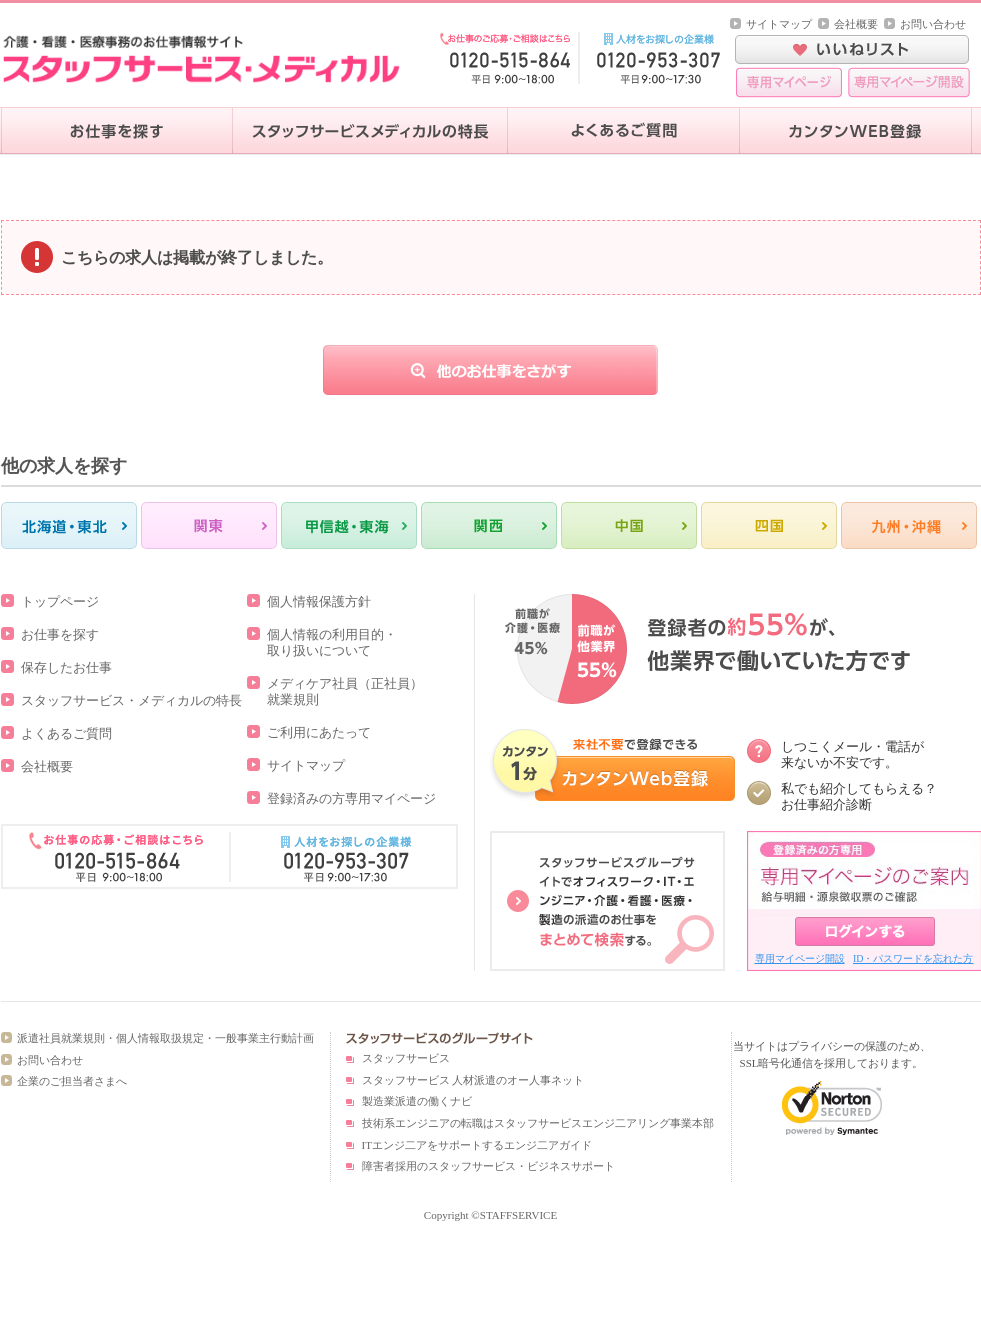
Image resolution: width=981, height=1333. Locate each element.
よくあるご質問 (66, 733)
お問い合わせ (933, 24)
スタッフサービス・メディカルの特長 (131, 700)
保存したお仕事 (66, 667)
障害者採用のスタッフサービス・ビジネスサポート (488, 1166)
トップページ (60, 601)
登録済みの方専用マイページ (351, 798)
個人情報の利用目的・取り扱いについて (332, 642)
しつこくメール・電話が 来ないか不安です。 (852, 754)
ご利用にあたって (319, 732)
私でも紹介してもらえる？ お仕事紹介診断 (859, 796)
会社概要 (856, 24)
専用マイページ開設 (800, 958)
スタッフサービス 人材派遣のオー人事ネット (473, 1080)
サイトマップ (779, 24)
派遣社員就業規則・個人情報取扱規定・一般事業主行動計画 (165, 1038)
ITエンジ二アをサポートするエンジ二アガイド (477, 1145)
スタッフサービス (406, 1058)
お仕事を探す (60, 634)
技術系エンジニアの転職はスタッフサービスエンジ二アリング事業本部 (538, 1123)
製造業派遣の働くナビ (417, 1101)
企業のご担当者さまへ (72, 1081)
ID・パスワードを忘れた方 (913, 958)
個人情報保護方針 (319, 601)
